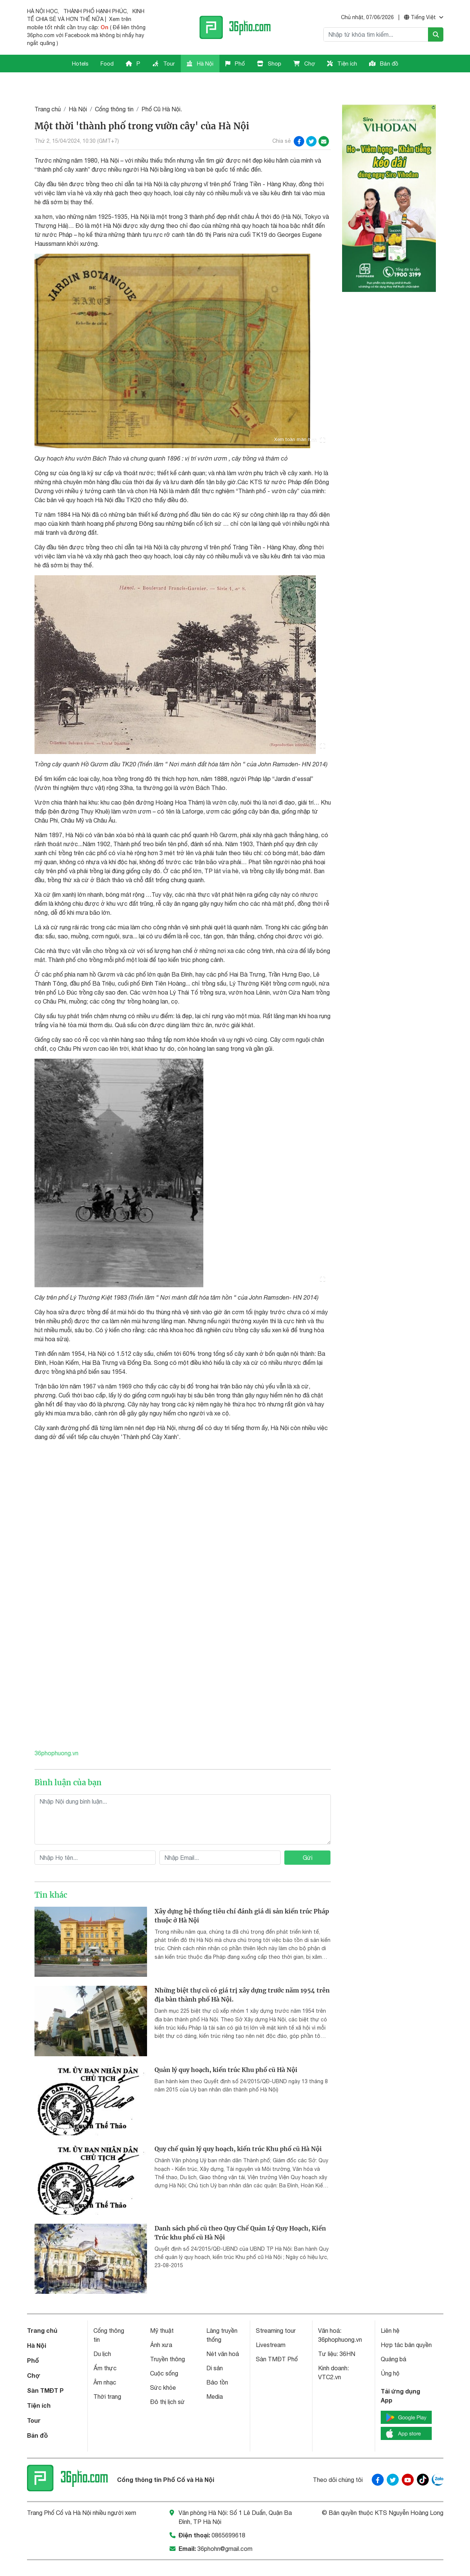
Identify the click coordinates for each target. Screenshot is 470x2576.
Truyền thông (167, 2339)
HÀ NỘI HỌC (42, 11)
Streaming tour (276, 2310)
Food (107, 63)
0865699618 (228, 2515)
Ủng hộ (390, 2353)
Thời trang (107, 2376)
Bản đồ (383, 63)
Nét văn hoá (222, 2334)
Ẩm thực (105, 2348)
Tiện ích (342, 63)
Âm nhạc (104, 2362)
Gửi (307, 1837)
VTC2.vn (329, 2357)
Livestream (270, 2325)
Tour (163, 63)
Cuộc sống (164, 2353)
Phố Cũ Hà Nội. (161, 88)
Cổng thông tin (114, 88)
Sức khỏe (163, 2367)
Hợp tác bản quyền (406, 2325)
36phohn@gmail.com (224, 2528)
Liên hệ (390, 2310)
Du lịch (102, 2334)
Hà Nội (200, 63)
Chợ (304, 63)
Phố (235, 63)
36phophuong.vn (57, 1732)
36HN (347, 2334)
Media (214, 2376)
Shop (269, 63)
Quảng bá (393, 2339)
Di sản (214, 2348)
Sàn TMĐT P (45, 2370)
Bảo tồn (217, 2362)
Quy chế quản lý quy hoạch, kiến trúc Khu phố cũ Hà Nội (238, 2129)
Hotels (80, 63)
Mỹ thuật (162, 2310)
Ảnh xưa (161, 2325)
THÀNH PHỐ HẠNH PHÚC (95, 11)
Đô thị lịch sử (167, 2382)
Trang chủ (48, 88)
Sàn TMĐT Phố (277, 2339)
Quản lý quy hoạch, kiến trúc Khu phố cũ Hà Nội (226, 2049)
